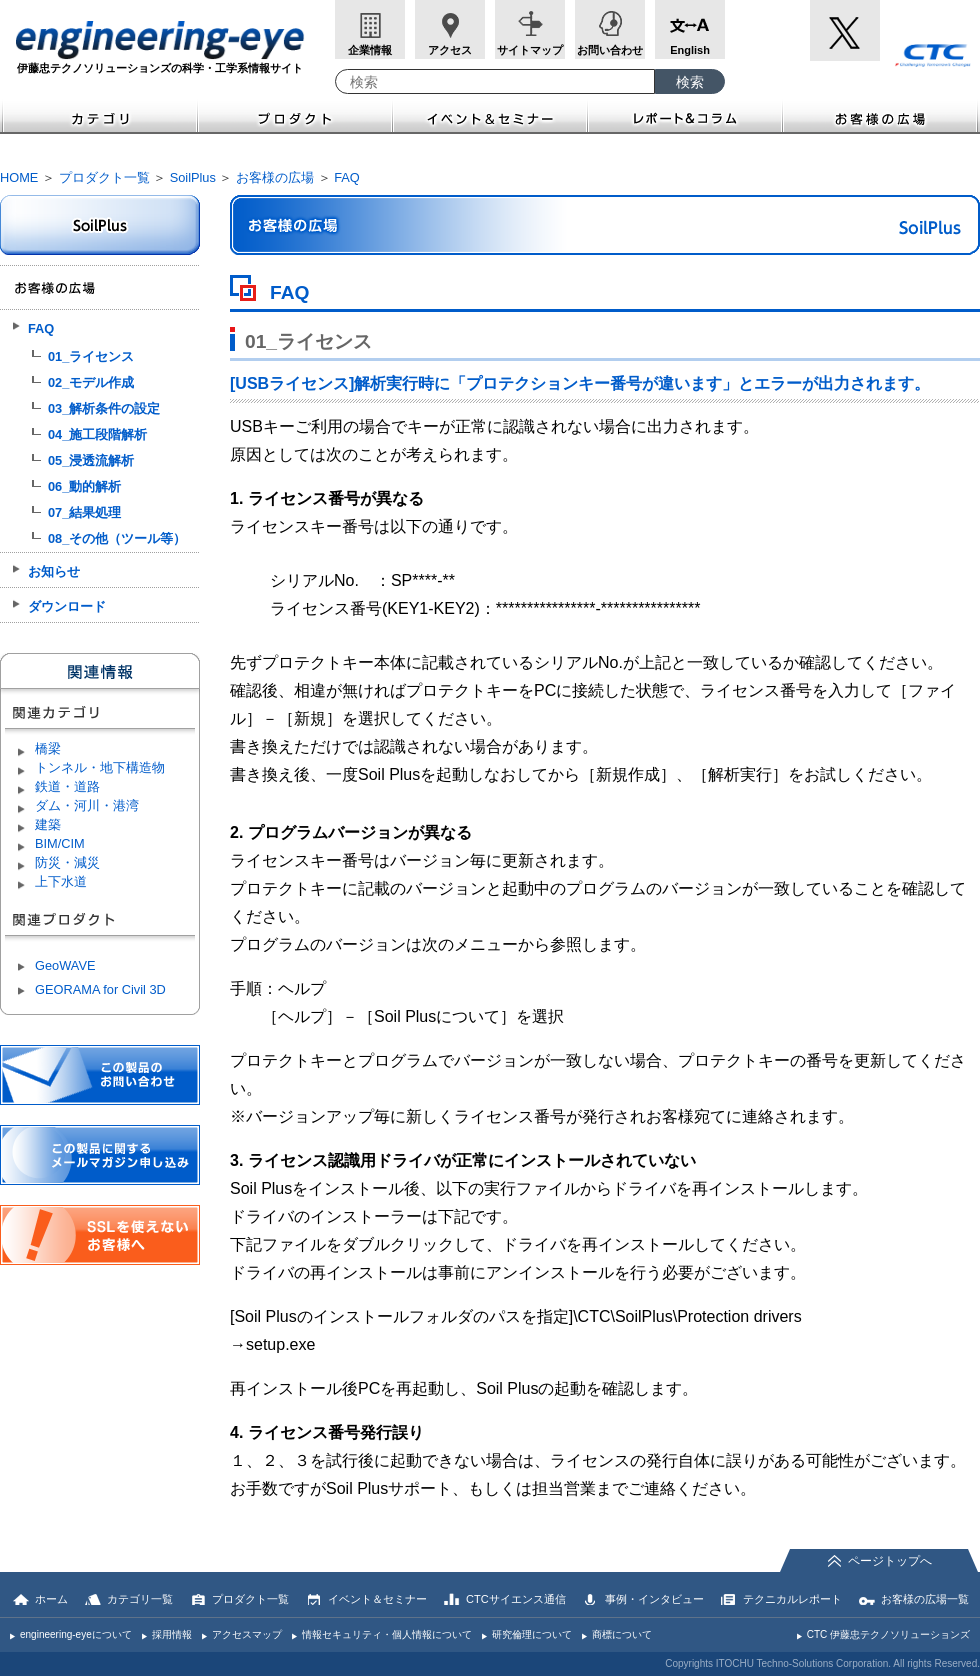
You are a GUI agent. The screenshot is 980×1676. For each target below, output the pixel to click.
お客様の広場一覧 (925, 1599)
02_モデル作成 (91, 382)
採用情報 (172, 1634)
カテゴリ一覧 (140, 1599)
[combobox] (495, 81)
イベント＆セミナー (490, 116)
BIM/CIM (60, 843)
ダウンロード (67, 606)
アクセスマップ (247, 1634)
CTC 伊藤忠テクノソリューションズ (888, 1634)
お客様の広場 (881, 116)
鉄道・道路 (67, 786)
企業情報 (370, 50)
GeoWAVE (65, 965)
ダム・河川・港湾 (87, 805)
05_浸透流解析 (91, 460)
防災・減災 (67, 862)
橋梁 (48, 748)
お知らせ (54, 571)
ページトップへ (890, 1561)
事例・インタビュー (654, 1599)
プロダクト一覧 (104, 177)
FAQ (347, 177)
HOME (19, 177)
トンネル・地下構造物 (100, 767)
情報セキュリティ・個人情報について (387, 1634)
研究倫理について (532, 1634)
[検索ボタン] (690, 81)
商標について (622, 1634)
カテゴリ (99, 116)
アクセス (450, 50)
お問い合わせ (610, 50)
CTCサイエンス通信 (516, 1599)
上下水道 (61, 881)
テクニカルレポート (792, 1599)
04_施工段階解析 (97, 434)
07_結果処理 (84, 512)
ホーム (51, 1599)
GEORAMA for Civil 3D (100, 989)
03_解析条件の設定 (104, 408)
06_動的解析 (84, 486)
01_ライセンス (91, 356)
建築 (48, 824)
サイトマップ (530, 50)
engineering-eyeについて (76, 1634)
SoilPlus (193, 177)
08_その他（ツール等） (117, 538)
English (690, 50)
